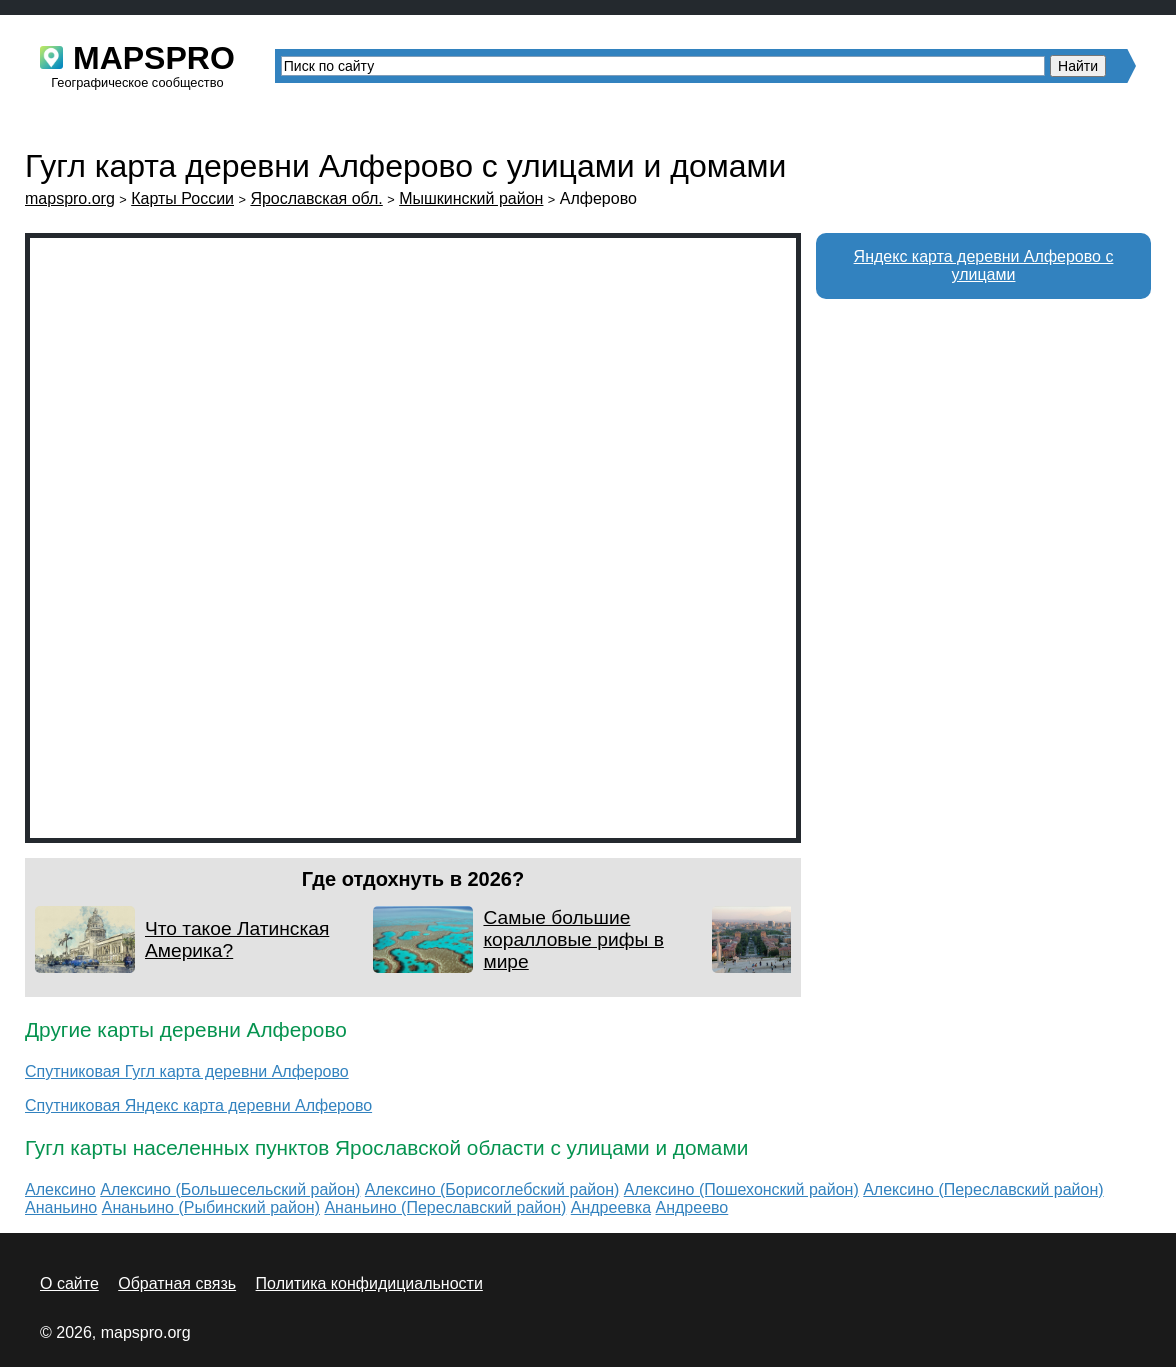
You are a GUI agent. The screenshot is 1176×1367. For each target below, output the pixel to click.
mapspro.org (70, 198)
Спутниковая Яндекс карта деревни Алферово (198, 1105)
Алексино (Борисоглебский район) (492, 1189)
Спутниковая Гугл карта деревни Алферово (187, 1071)
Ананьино (61, 1207)
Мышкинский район (471, 198)
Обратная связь (177, 1283)
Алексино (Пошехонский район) (741, 1189)
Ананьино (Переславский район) (445, 1207)
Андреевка (611, 1207)
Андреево (692, 1207)
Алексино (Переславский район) (983, 1189)
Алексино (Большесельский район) (230, 1189)
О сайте (69, 1283)
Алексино (60, 1189)
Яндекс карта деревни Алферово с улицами (984, 265)
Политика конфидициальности (369, 1283)
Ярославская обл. (316, 198)
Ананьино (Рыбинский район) (211, 1207)
